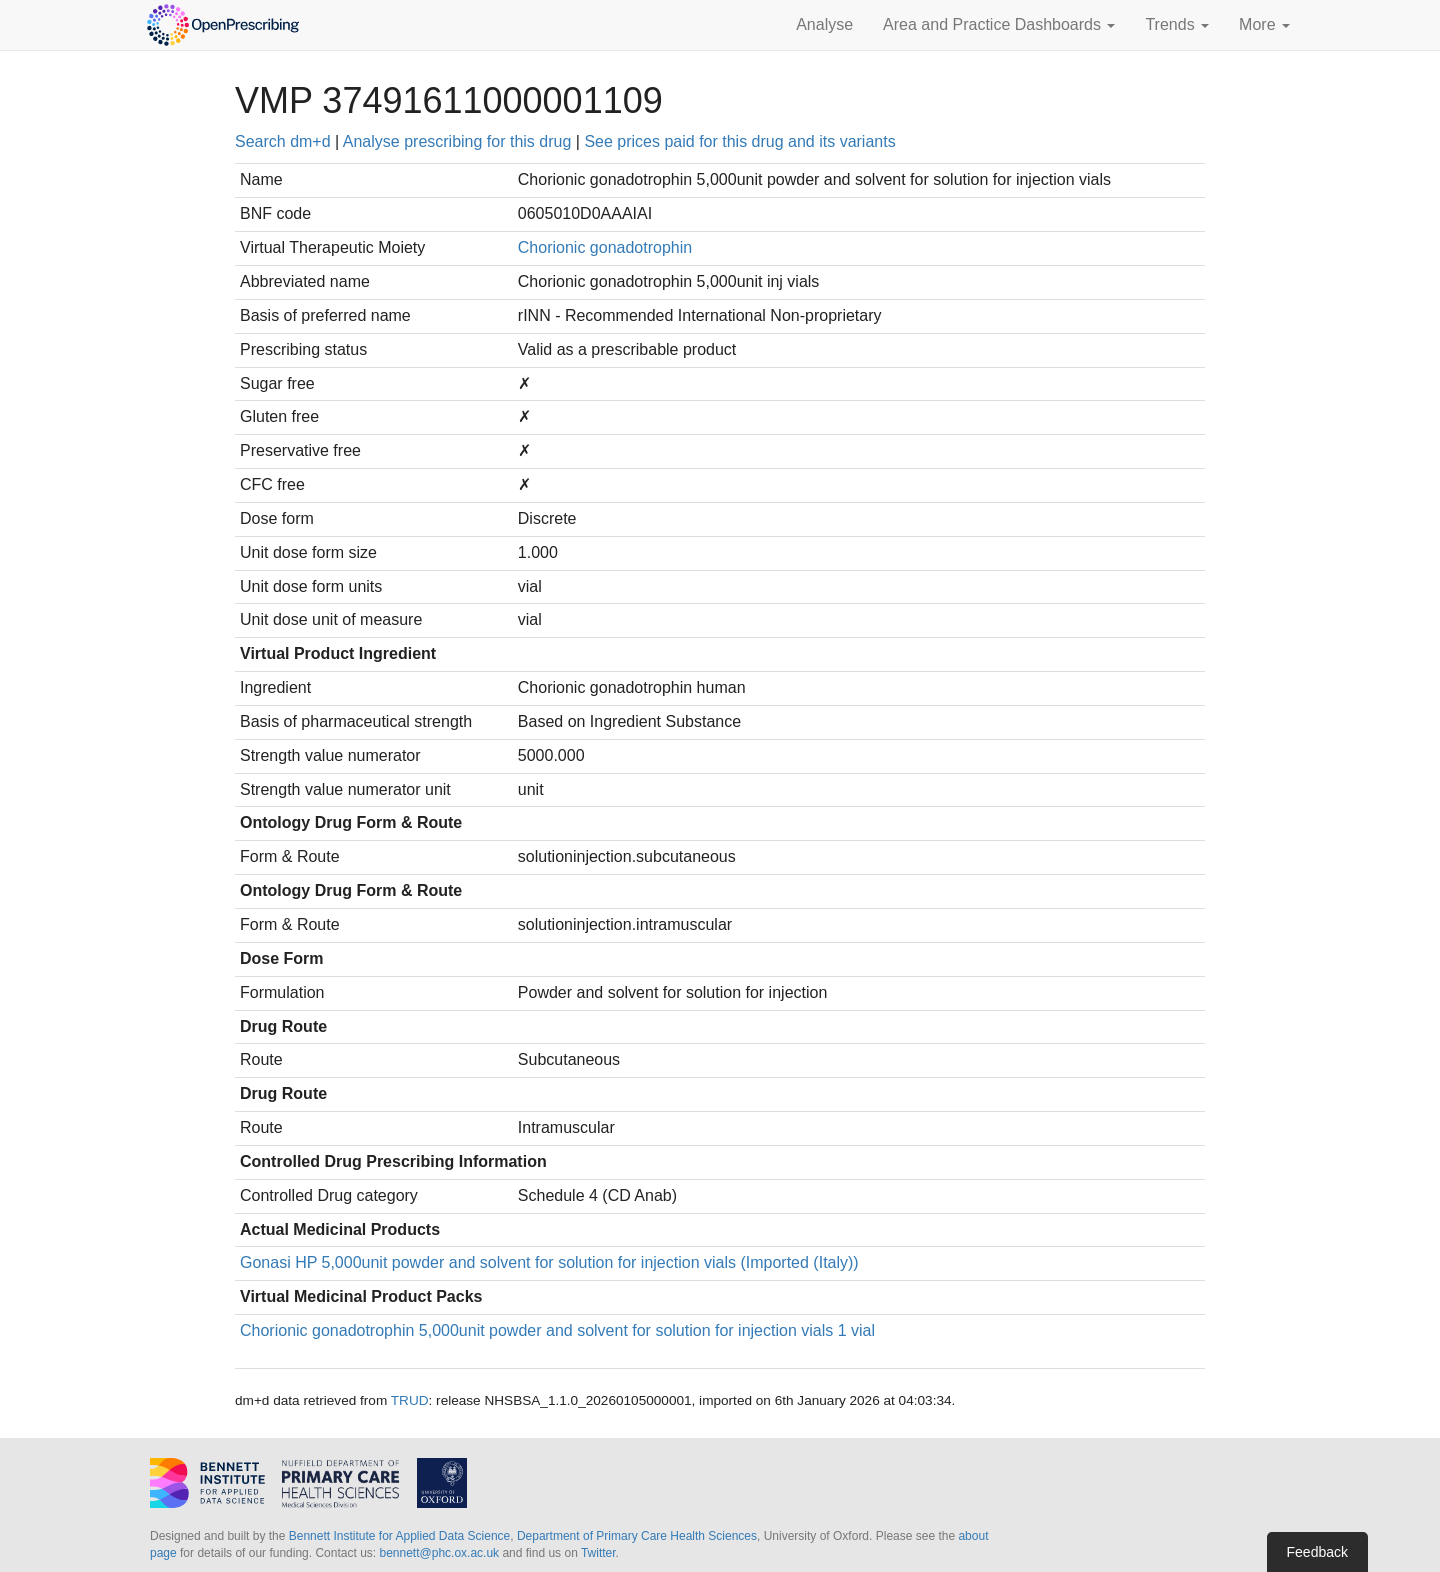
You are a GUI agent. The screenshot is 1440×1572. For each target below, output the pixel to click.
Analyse (824, 24)
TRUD (410, 1400)
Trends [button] (1177, 24)
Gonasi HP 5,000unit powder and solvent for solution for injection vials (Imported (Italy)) (549, 1262)
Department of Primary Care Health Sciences (637, 1536)
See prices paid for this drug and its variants (739, 141)
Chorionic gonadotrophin (605, 247)
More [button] (1264, 24)
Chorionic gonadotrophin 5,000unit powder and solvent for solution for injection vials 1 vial (557, 1330)
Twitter (598, 1553)
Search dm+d (283, 141)
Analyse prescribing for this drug (457, 141)
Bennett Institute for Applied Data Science (399, 1536)
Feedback (1317, 1552)
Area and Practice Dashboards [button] (999, 24)
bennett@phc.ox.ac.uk (439, 1553)
